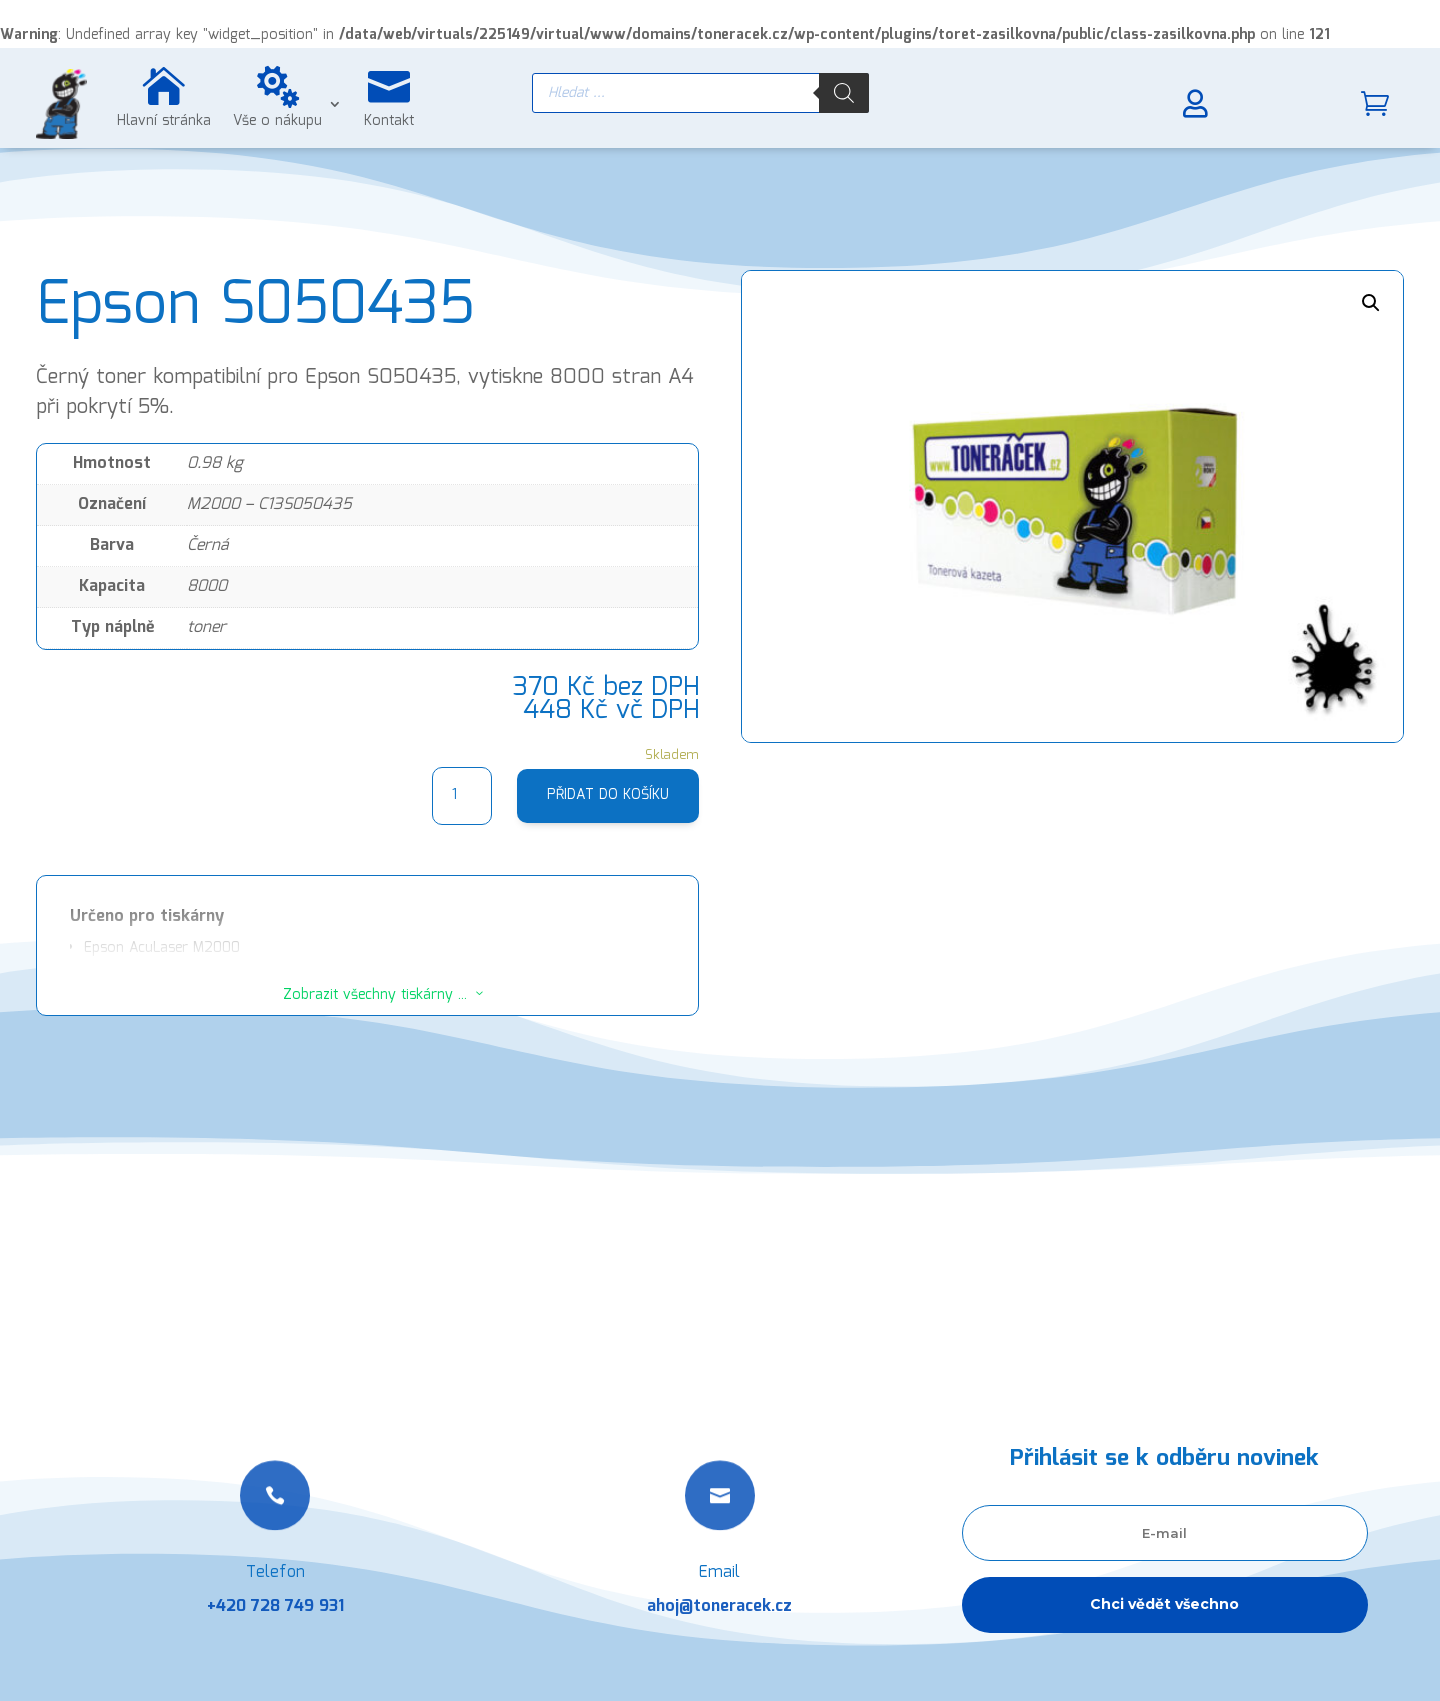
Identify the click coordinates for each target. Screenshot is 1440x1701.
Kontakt (389, 121)
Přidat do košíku (608, 795)
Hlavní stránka (164, 121)
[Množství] (462, 796)
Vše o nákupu (277, 121)
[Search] (844, 93)
